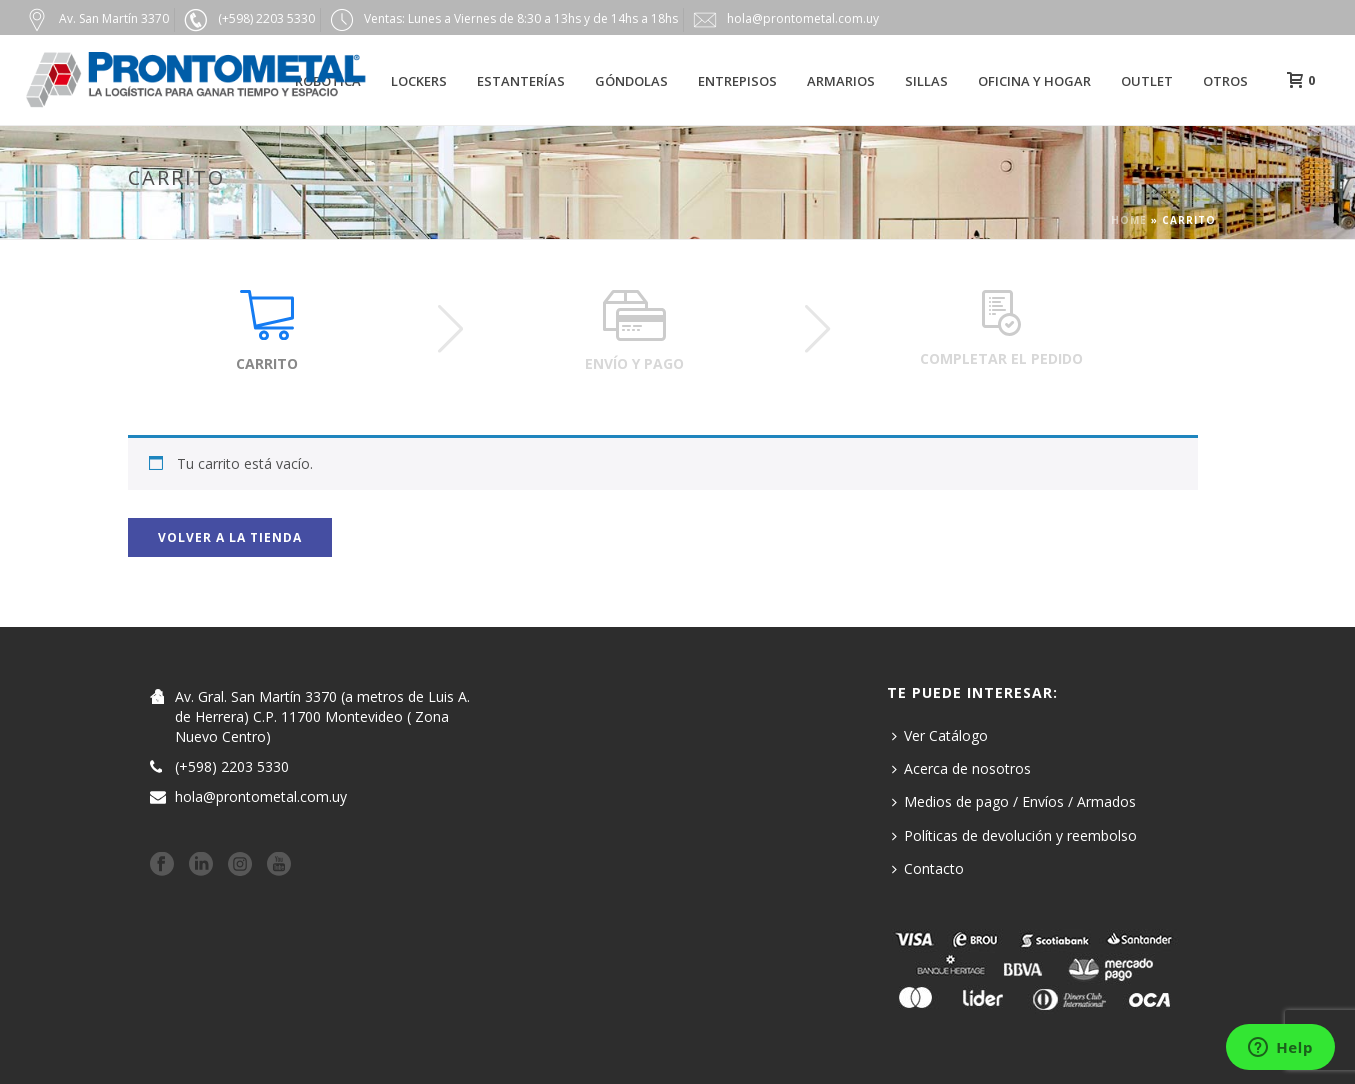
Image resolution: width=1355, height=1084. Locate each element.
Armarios (841, 81)
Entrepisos (737, 81)
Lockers (419, 81)
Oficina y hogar (1034, 81)
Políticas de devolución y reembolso (1014, 835)
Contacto (928, 868)
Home (1129, 220)
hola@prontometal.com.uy (261, 797)
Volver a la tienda (230, 537)
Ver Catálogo (940, 735)
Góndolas (631, 81)
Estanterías (521, 81)
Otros (1225, 81)
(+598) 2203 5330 (232, 767)
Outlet (1147, 81)
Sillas (926, 81)
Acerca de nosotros (961, 768)
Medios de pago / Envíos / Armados (1014, 801)
